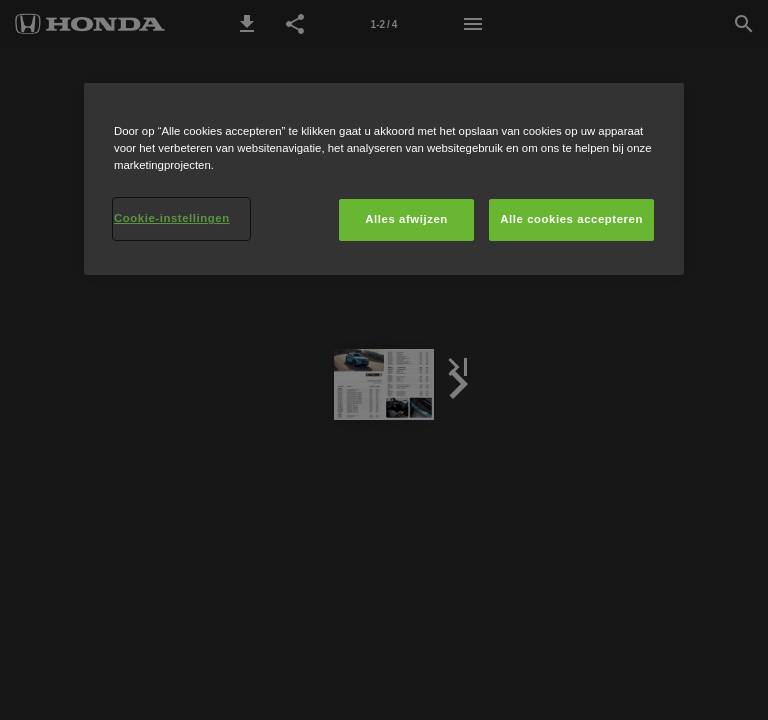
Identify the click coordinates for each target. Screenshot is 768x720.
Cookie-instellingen (172, 218)
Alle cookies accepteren (571, 219)
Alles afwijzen (406, 219)
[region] (384, 179)
